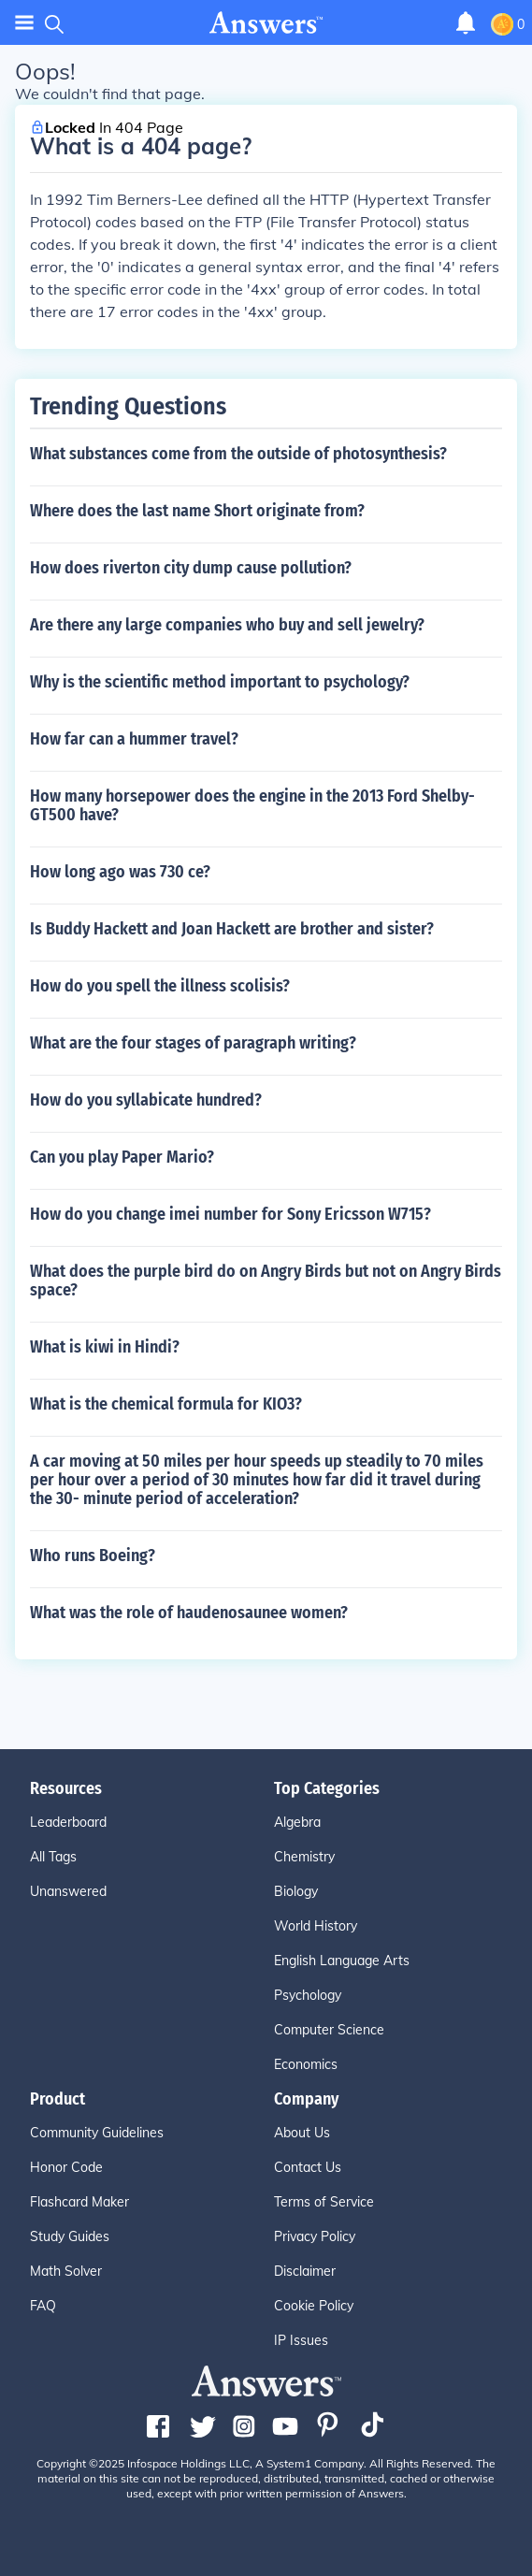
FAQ (43, 2305)
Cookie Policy (313, 2305)
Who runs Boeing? (92, 1555)
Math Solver (66, 2271)
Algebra (297, 1822)
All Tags (53, 1856)
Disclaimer (305, 2271)
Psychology (307, 1995)
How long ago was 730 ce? (120, 871)
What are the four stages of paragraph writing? (193, 1043)
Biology (296, 1891)
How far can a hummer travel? (134, 739)
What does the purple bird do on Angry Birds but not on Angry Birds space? (265, 1280)
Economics (306, 2064)
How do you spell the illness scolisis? (160, 986)
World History (315, 1926)
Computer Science (329, 2029)
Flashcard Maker (79, 2201)
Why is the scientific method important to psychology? (220, 682)
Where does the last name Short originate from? (197, 510)
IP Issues (301, 2340)
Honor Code (66, 2167)
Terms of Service (324, 2201)
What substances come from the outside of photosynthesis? (238, 453)
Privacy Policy (314, 2236)
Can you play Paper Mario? (122, 1157)
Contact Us (307, 2167)
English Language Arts (342, 1960)
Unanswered (68, 1891)
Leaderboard (68, 1822)
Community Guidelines (97, 2132)
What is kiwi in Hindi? (105, 1347)
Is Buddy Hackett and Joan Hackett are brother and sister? (232, 929)
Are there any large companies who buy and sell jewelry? (227, 625)
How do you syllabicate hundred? (146, 1100)
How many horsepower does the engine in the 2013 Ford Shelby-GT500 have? (252, 805)
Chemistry (304, 1856)
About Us (302, 2132)
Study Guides (69, 2236)
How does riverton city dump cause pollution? (191, 567)
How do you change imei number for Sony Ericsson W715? (230, 1214)
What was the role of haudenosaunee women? (189, 1612)
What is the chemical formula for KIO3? (166, 1404)
